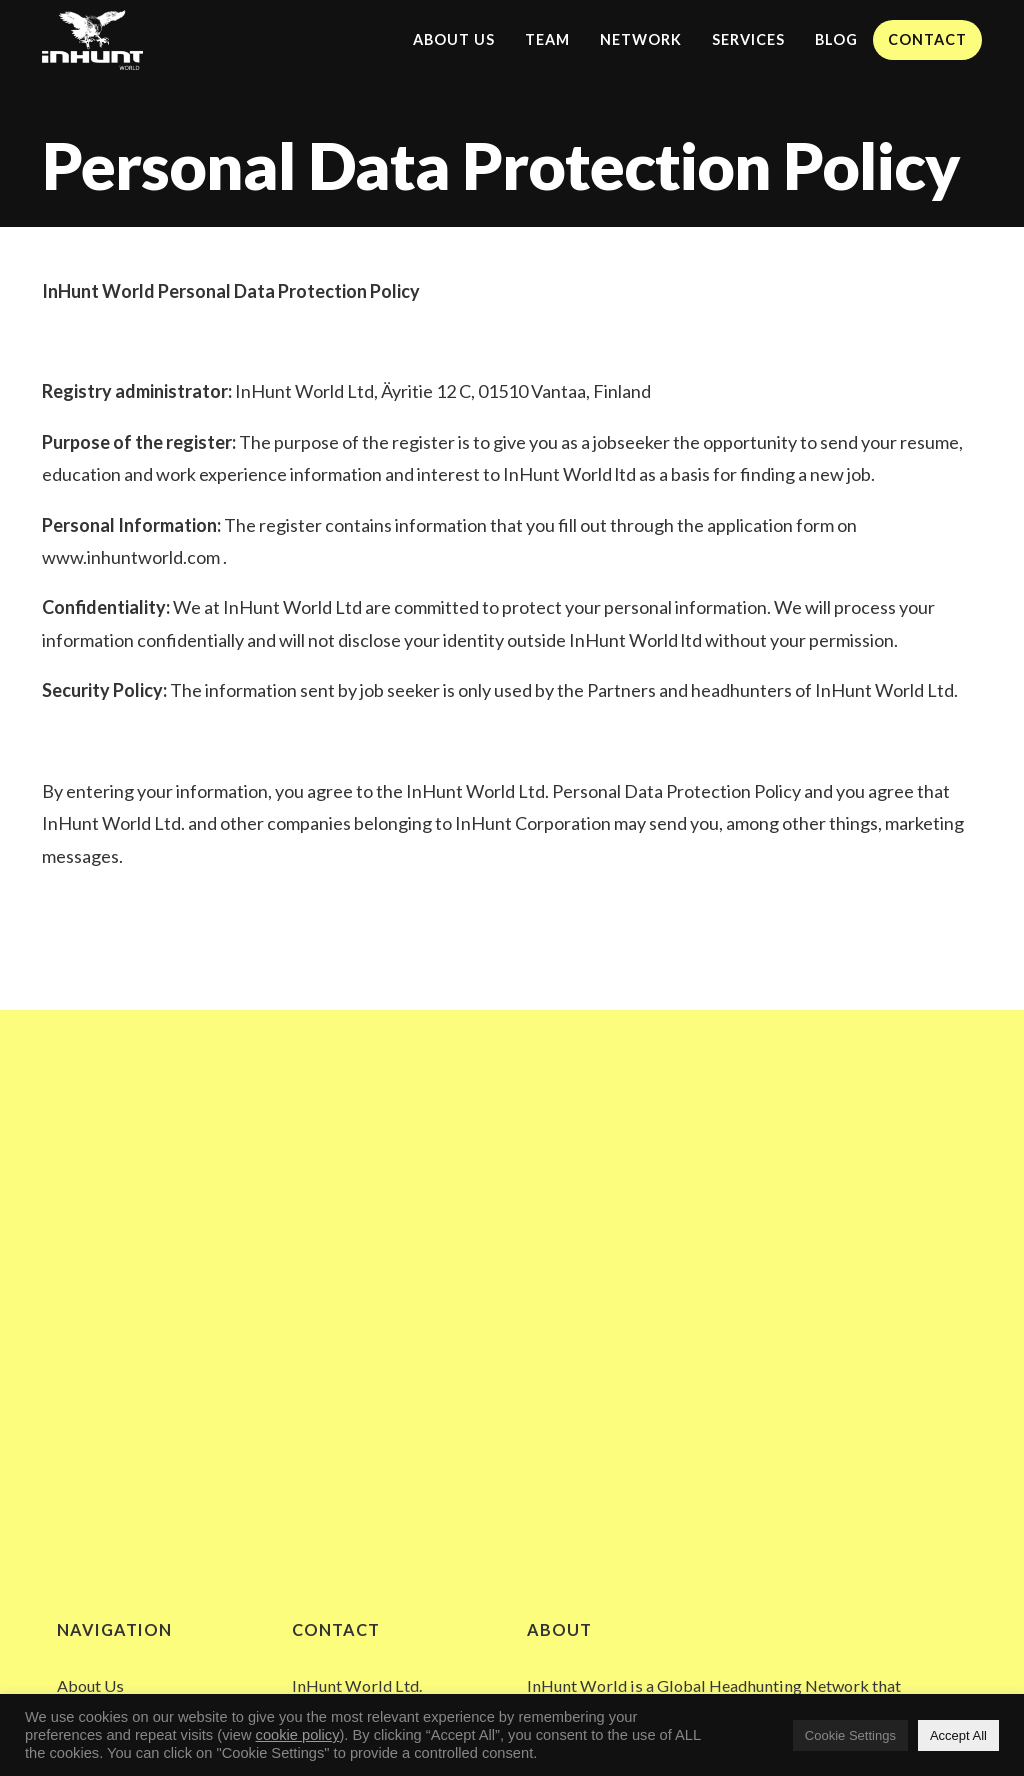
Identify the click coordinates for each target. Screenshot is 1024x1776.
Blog (836, 39)
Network (641, 39)
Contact (927, 39)
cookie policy (298, 1735)
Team (547, 39)
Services (748, 39)
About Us (454, 39)
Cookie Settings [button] (850, 1735)
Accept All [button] (958, 1735)
